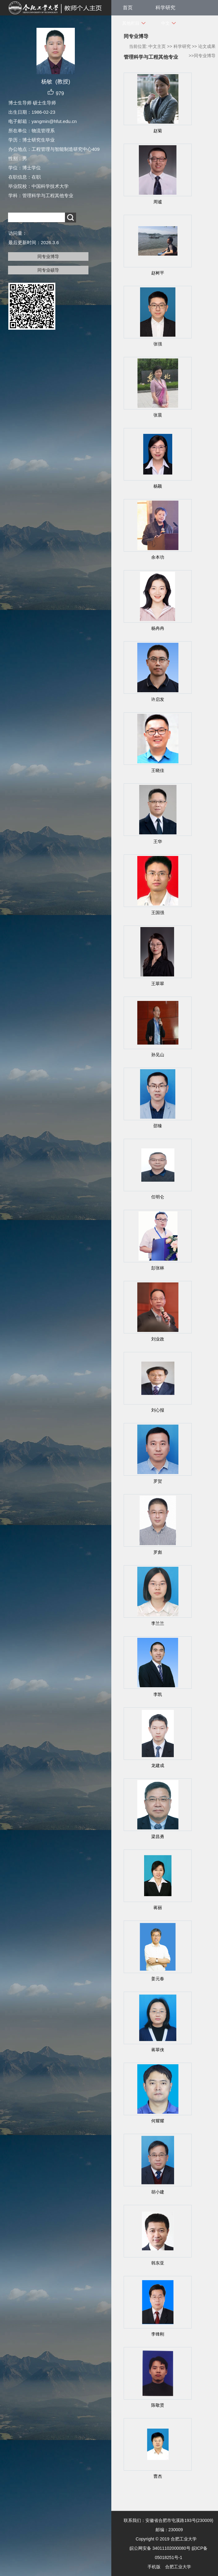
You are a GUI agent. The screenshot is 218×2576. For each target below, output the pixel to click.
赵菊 (157, 130)
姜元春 (157, 1978)
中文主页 (157, 46)
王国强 (157, 912)
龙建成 (157, 1765)
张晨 (157, 415)
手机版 (153, 2566)
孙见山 (157, 1054)
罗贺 (157, 1481)
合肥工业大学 (178, 2566)
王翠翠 (157, 983)
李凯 (157, 1694)
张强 (157, 343)
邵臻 (157, 1125)
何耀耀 (157, 2120)
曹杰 (157, 2476)
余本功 (157, 557)
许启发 (157, 699)
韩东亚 (157, 2262)
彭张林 (157, 1267)
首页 (128, 7)
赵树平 (157, 272)
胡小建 (157, 2191)
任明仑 (157, 1196)
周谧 (157, 201)
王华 (157, 841)
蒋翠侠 (157, 2049)
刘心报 (157, 1410)
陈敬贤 (157, 2405)
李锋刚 (157, 2334)
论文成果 (207, 46)
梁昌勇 (157, 1836)
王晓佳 (157, 770)
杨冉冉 (157, 628)
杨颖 (157, 486)
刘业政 (157, 1339)
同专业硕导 (48, 270)
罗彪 (157, 1552)
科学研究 (165, 7)
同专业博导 (48, 256)
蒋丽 (157, 1907)
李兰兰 (157, 1623)
